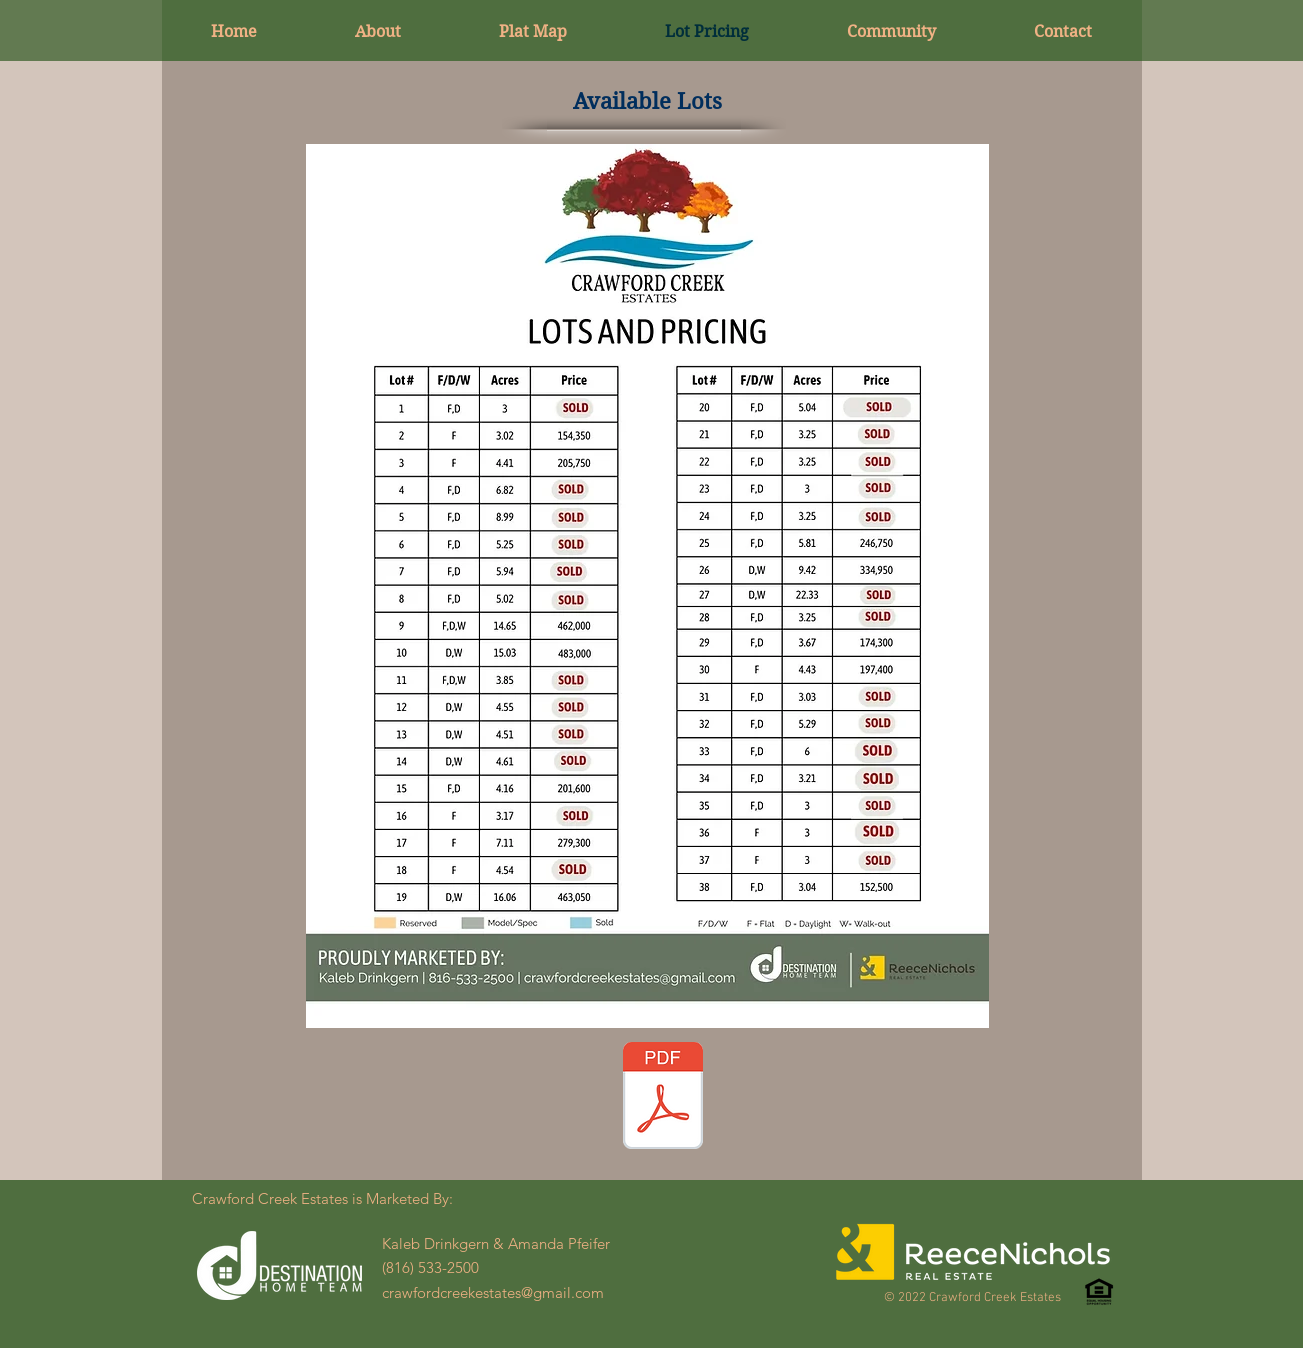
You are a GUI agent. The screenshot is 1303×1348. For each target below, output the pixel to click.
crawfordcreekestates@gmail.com (493, 1292)
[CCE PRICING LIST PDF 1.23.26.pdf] (663, 1098)
